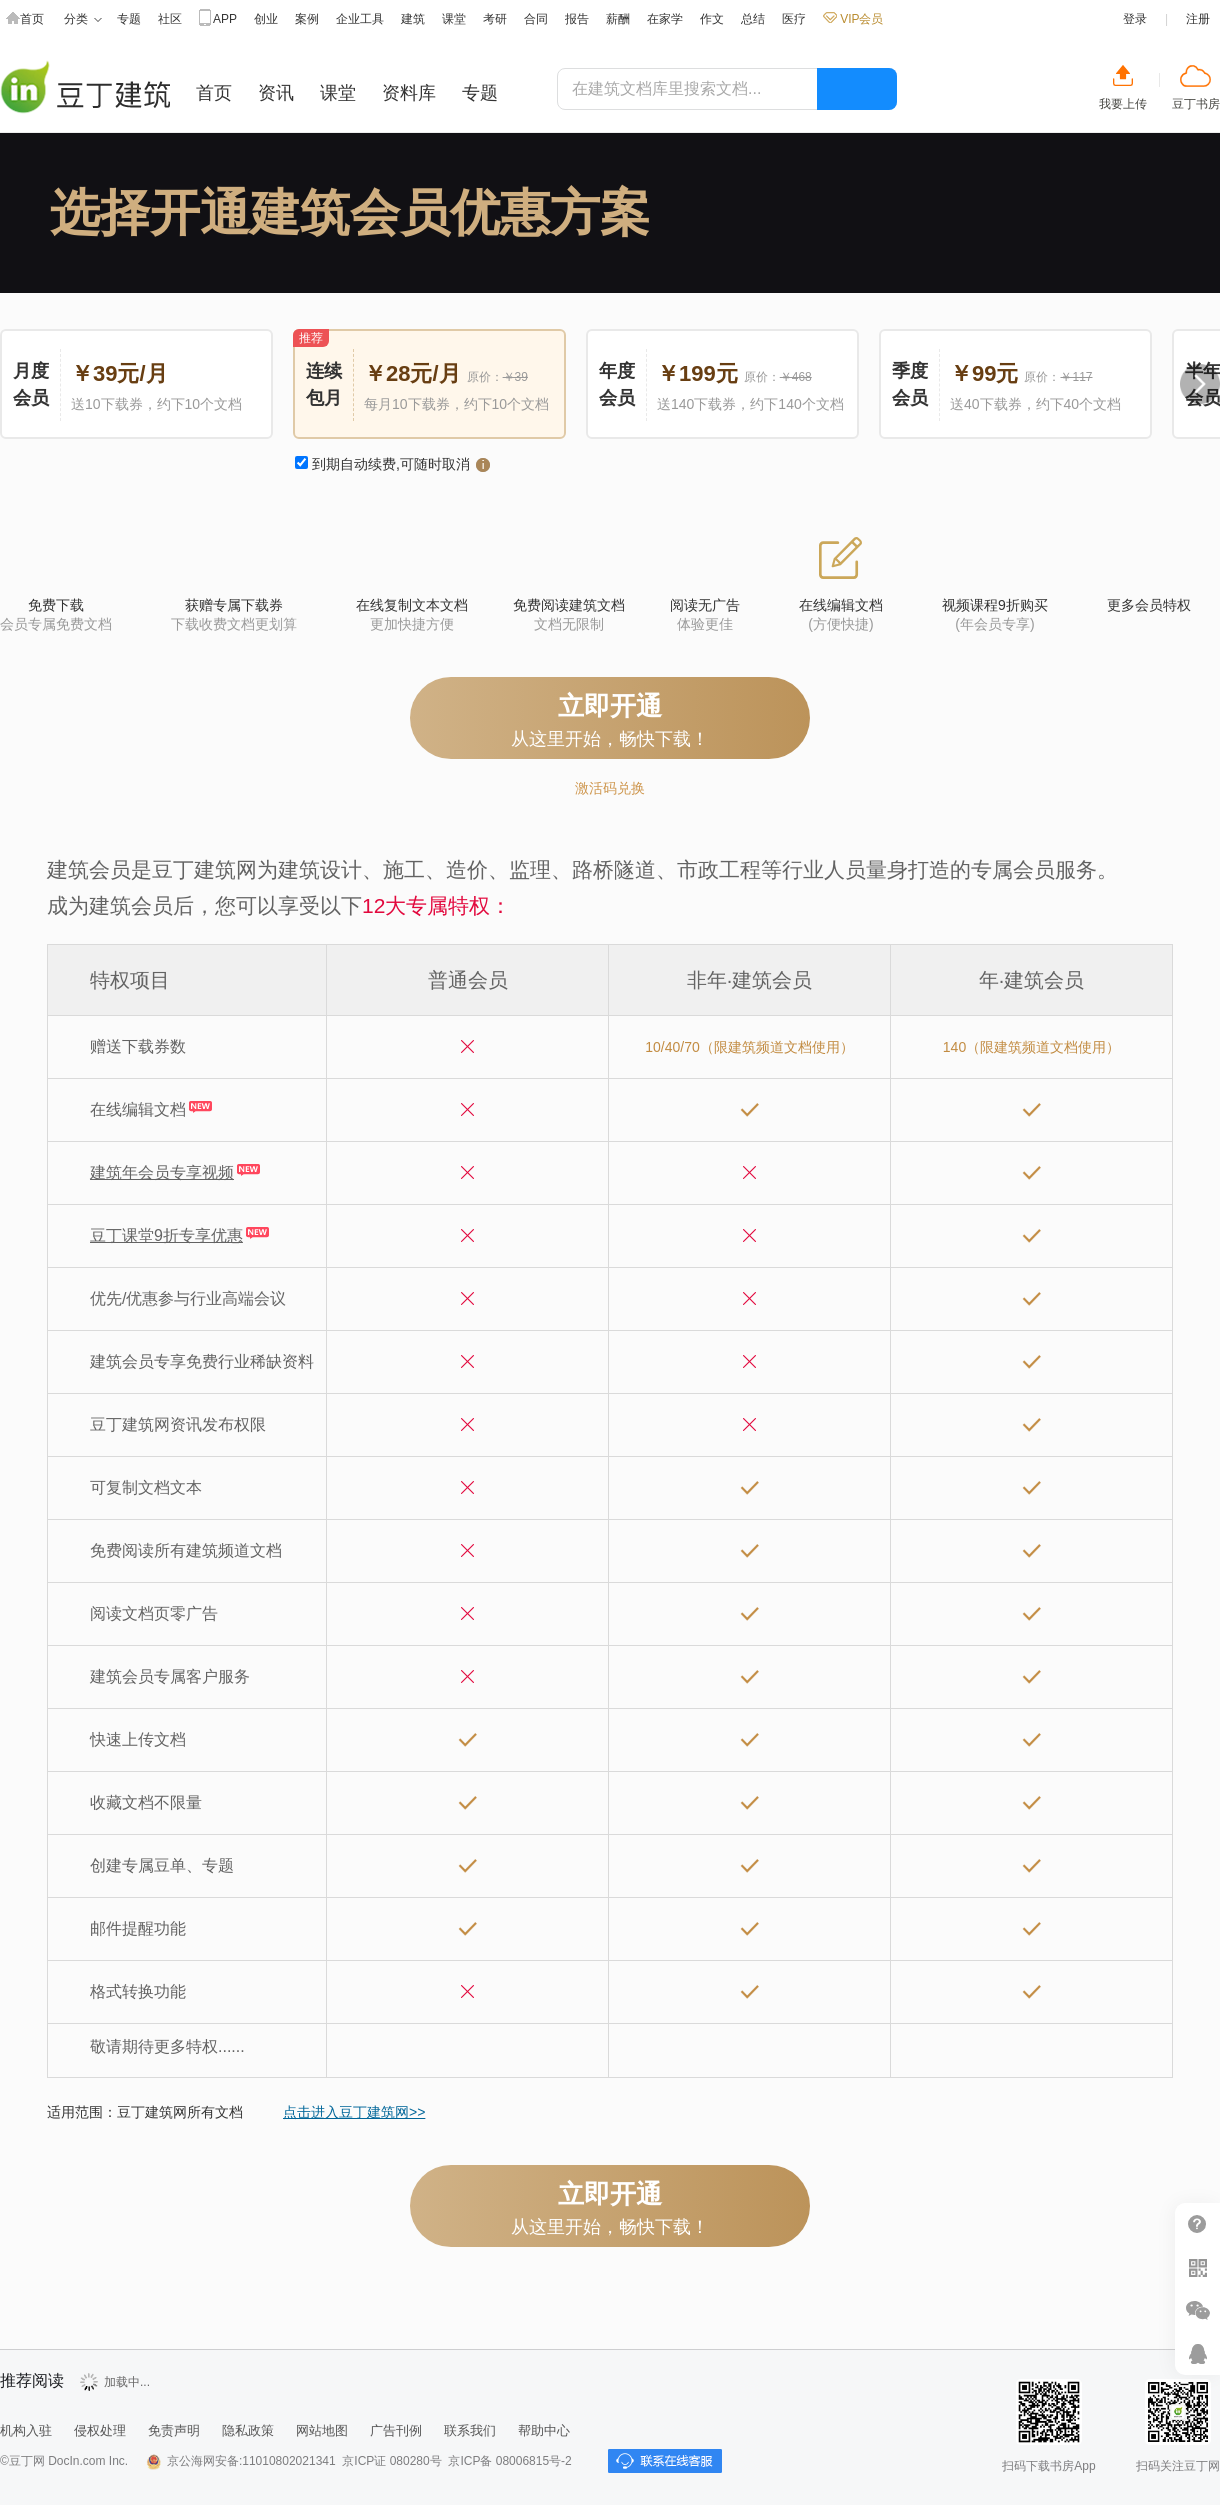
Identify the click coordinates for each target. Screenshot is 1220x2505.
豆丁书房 (1196, 104)
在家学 (665, 19)
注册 (1198, 19)
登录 (1135, 19)
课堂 (454, 19)
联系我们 (470, 2430)
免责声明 (174, 2430)
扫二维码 (1197, 2267)
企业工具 (360, 19)
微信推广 (1197, 2310)
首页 (25, 19)
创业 (266, 19)
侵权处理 (100, 2430)
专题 (129, 19)
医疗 (794, 19)
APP (218, 19)
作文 (712, 19)
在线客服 (1197, 2353)
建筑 (413, 19)
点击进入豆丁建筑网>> (354, 2112)
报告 (577, 19)
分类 (83, 19)
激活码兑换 (610, 788)
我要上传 (1123, 104)
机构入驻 (26, 2430)
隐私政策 (248, 2430)
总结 (753, 19)
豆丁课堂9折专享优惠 (166, 1235)
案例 (307, 19)
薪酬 (618, 19)
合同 (536, 19)
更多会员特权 (1149, 605)
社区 (170, 19)
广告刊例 (396, 2430)
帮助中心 (1197, 2224)
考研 (495, 19)
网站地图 (322, 2430)
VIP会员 (853, 19)
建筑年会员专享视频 (162, 1172)
